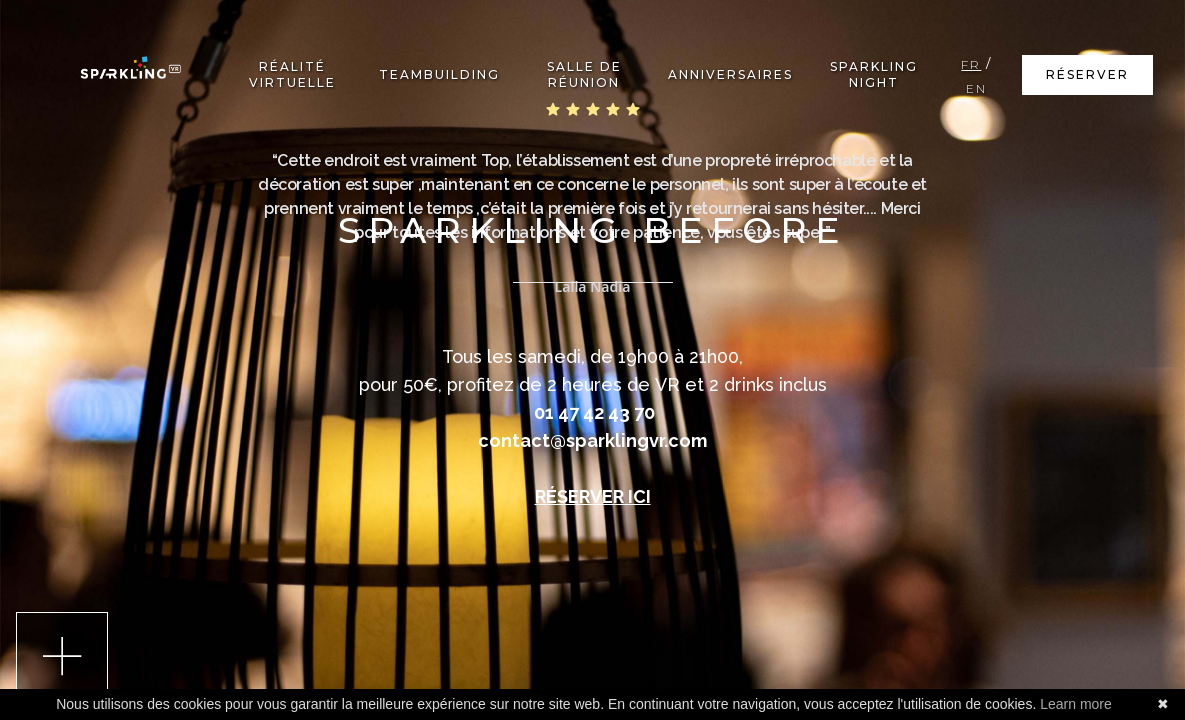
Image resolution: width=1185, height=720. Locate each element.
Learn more (1076, 704)
